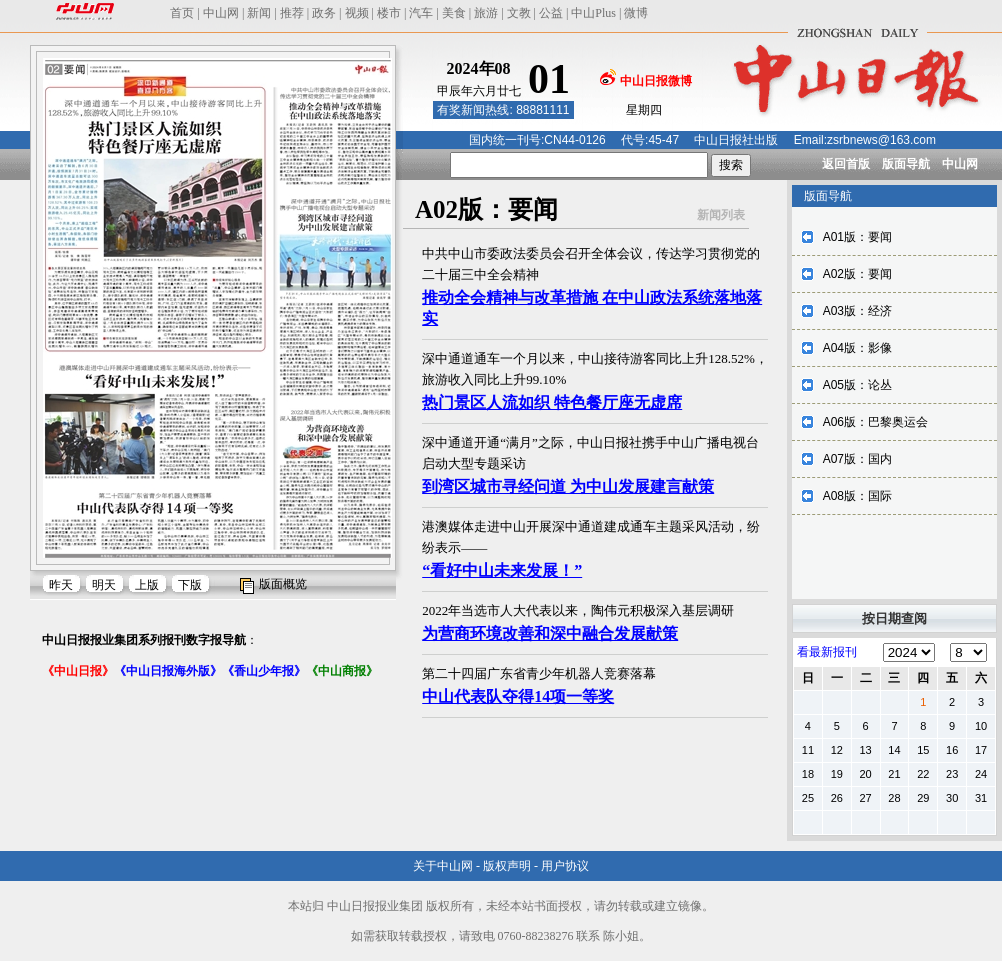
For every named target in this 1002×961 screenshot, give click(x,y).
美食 (454, 13)
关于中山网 (443, 866)
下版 (190, 585)
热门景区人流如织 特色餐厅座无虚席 (552, 402)
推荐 (292, 13)
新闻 (259, 13)
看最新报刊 (827, 652)
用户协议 (565, 866)
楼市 (389, 13)
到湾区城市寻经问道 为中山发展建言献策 (568, 486)
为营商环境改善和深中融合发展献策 (550, 633)
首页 (182, 13)
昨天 (61, 585)
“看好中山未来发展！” (502, 570)
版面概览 (283, 584)
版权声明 (507, 866)
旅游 (486, 13)
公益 (551, 13)
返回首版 (846, 164)
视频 (357, 13)
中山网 (221, 13)
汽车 (421, 13)
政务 (324, 13)
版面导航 (906, 164)
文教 (519, 13)
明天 (104, 585)
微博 (636, 13)
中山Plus (593, 13)
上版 (147, 585)
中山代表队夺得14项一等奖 (518, 696)
